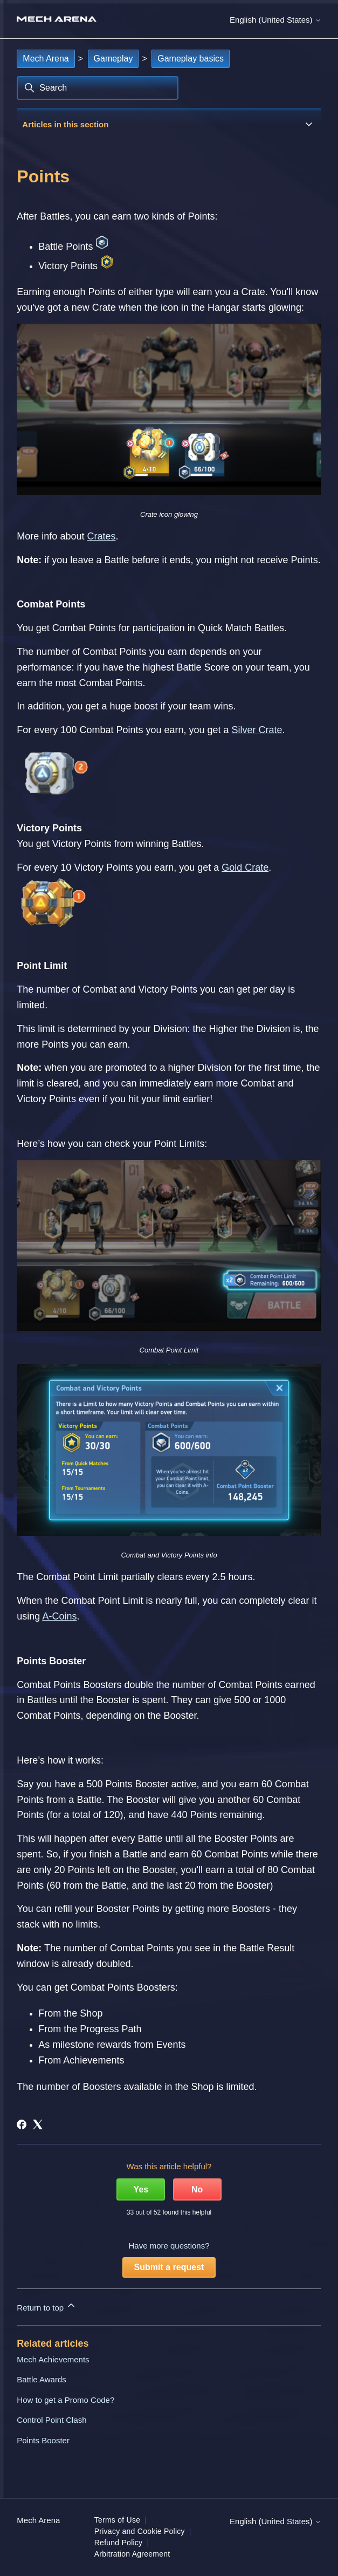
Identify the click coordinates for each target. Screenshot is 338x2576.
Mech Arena (45, 58)
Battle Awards (41, 2379)
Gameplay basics (190, 58)
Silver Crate (257, 730)
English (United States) (275, 19)
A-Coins (59, 1616)
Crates (101, 536)
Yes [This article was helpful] (141, 2189)
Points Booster (43, 2440)
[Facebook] (21, 2124)
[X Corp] (38, 2124)
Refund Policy (118, 2542)
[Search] (97, 88)
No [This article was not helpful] (197, 2189)
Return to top (47, 2306)
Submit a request (169, 2267)
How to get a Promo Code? (65, 2399)
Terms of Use (117, 2520)
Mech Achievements (53, 2359)
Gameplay (113, 58)
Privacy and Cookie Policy (139, 2531)
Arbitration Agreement (132, 2554)
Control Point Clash (51, 2419)
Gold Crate (245, 867)
